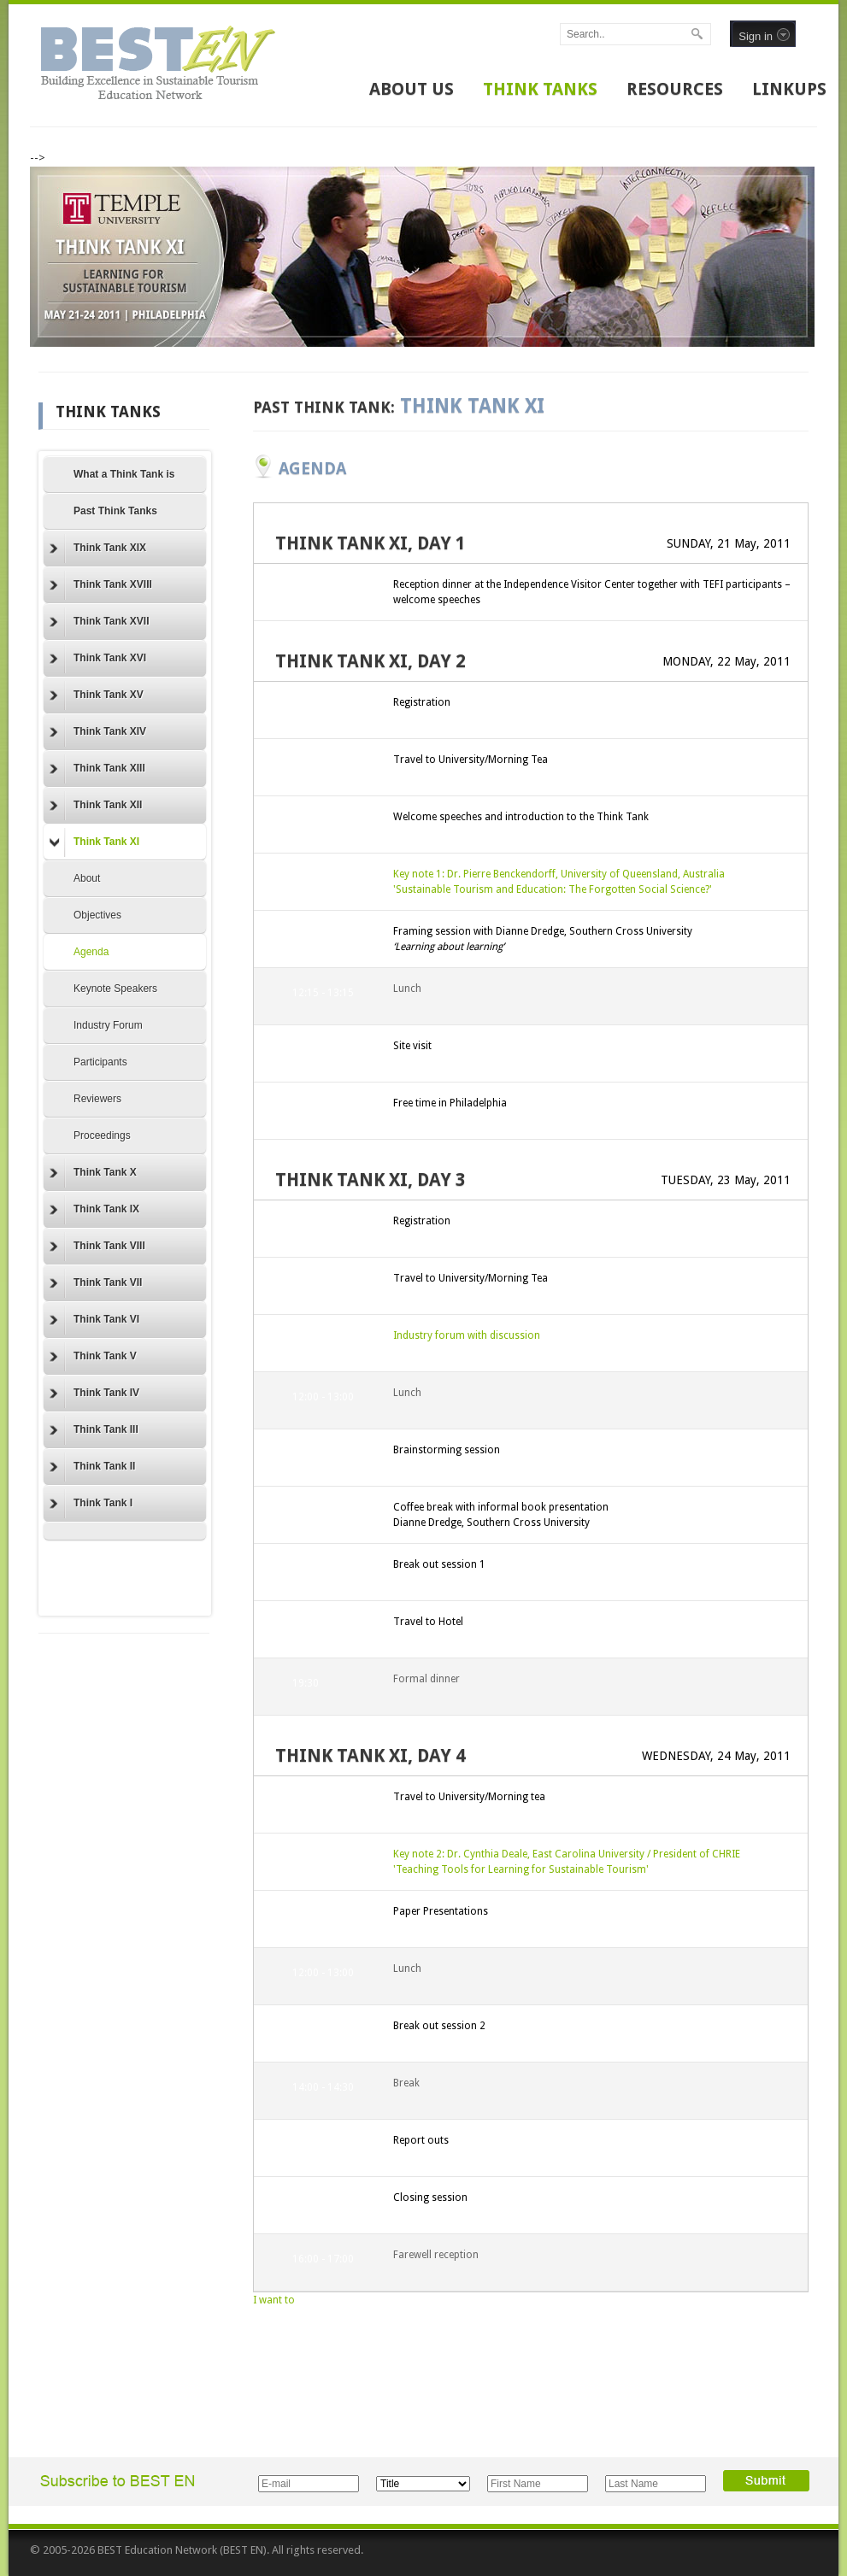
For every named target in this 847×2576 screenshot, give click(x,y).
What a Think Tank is (124, 474)
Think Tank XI (94, 842)
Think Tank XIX (98, 548)
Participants (100, 1062)
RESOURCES (674, 89)
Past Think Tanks (115, 511)
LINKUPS (789, 89)
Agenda (91, 952)
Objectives (97, 915)
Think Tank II (92, 1467)
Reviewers (97, 1099)
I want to (274, 2300)
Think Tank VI (94, 1320)
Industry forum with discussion (466, 1335)
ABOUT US (411, 89)
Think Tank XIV (98, 732)
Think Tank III (94, 1430)
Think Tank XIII (97, 768)
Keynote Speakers (115, 989)
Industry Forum (108, 1025)
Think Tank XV (97, 695)
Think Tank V (93, 1356)
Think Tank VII (96, 1283)
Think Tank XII (96, 805)
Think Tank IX (94, 1209)
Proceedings (102, 1135)
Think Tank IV (94, 1393)
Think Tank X (93, 1173)
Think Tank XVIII (101, 585)
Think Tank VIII (97, 1246)
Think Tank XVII (99, 622)
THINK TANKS (540, 89)
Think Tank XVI (98, 658)
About (87, 878)
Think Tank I (91, 1503)
